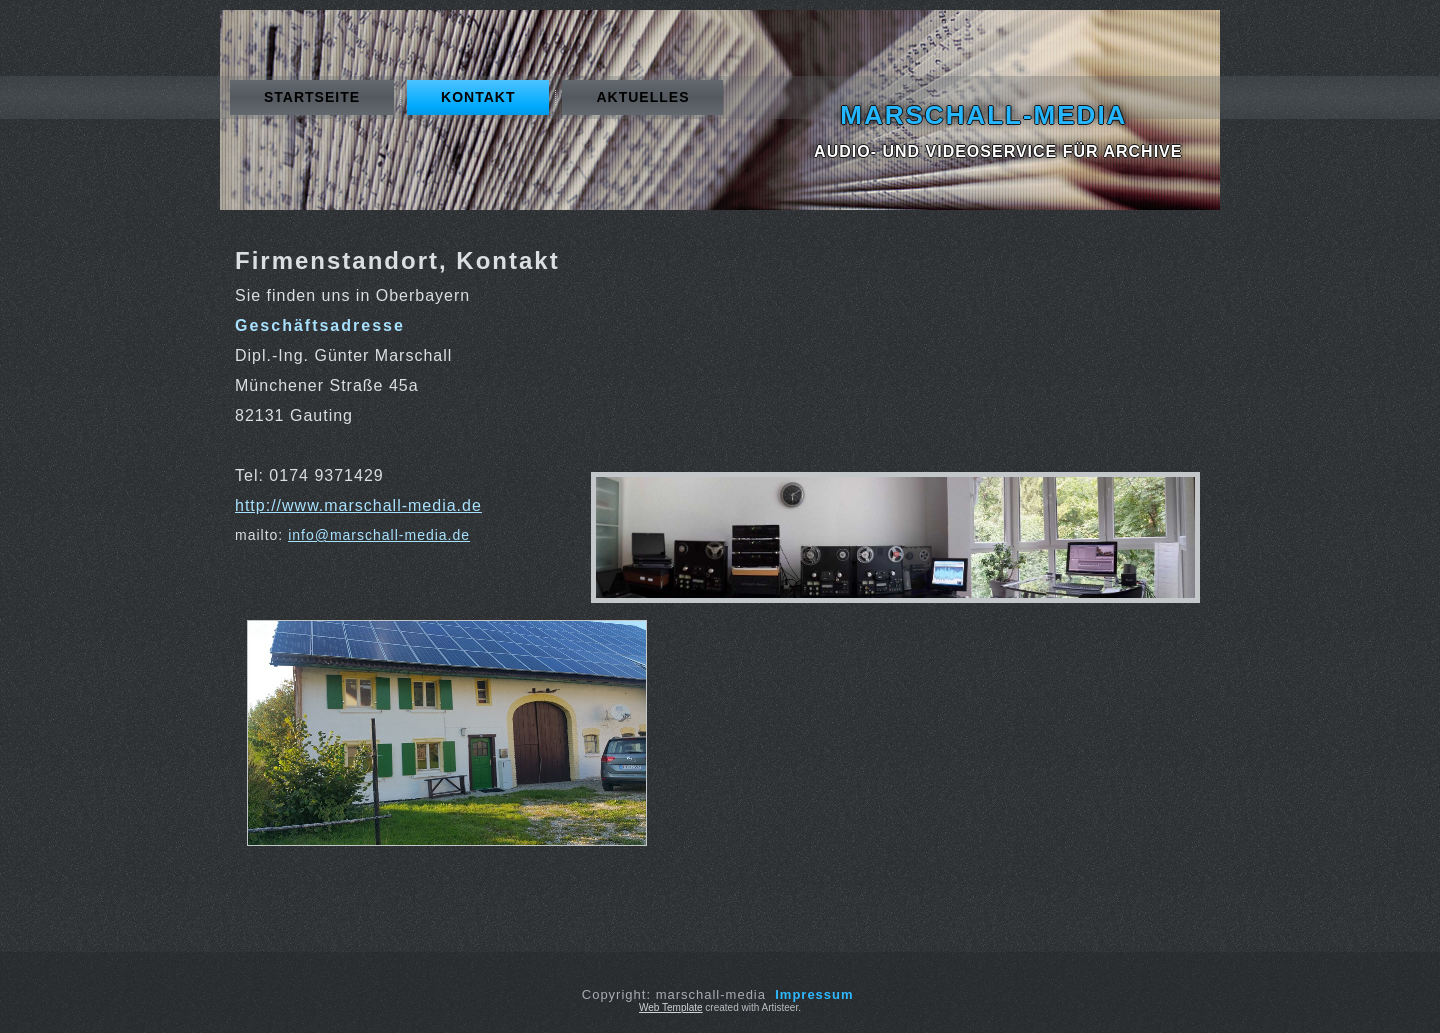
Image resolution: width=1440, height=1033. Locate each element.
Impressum (814, 994)
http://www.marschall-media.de (358, 505)
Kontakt (478, 97)
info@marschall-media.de (379, 535)
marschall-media (983, 115)
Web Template (671, 1007)
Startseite (312, 97)
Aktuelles (642, 97)
